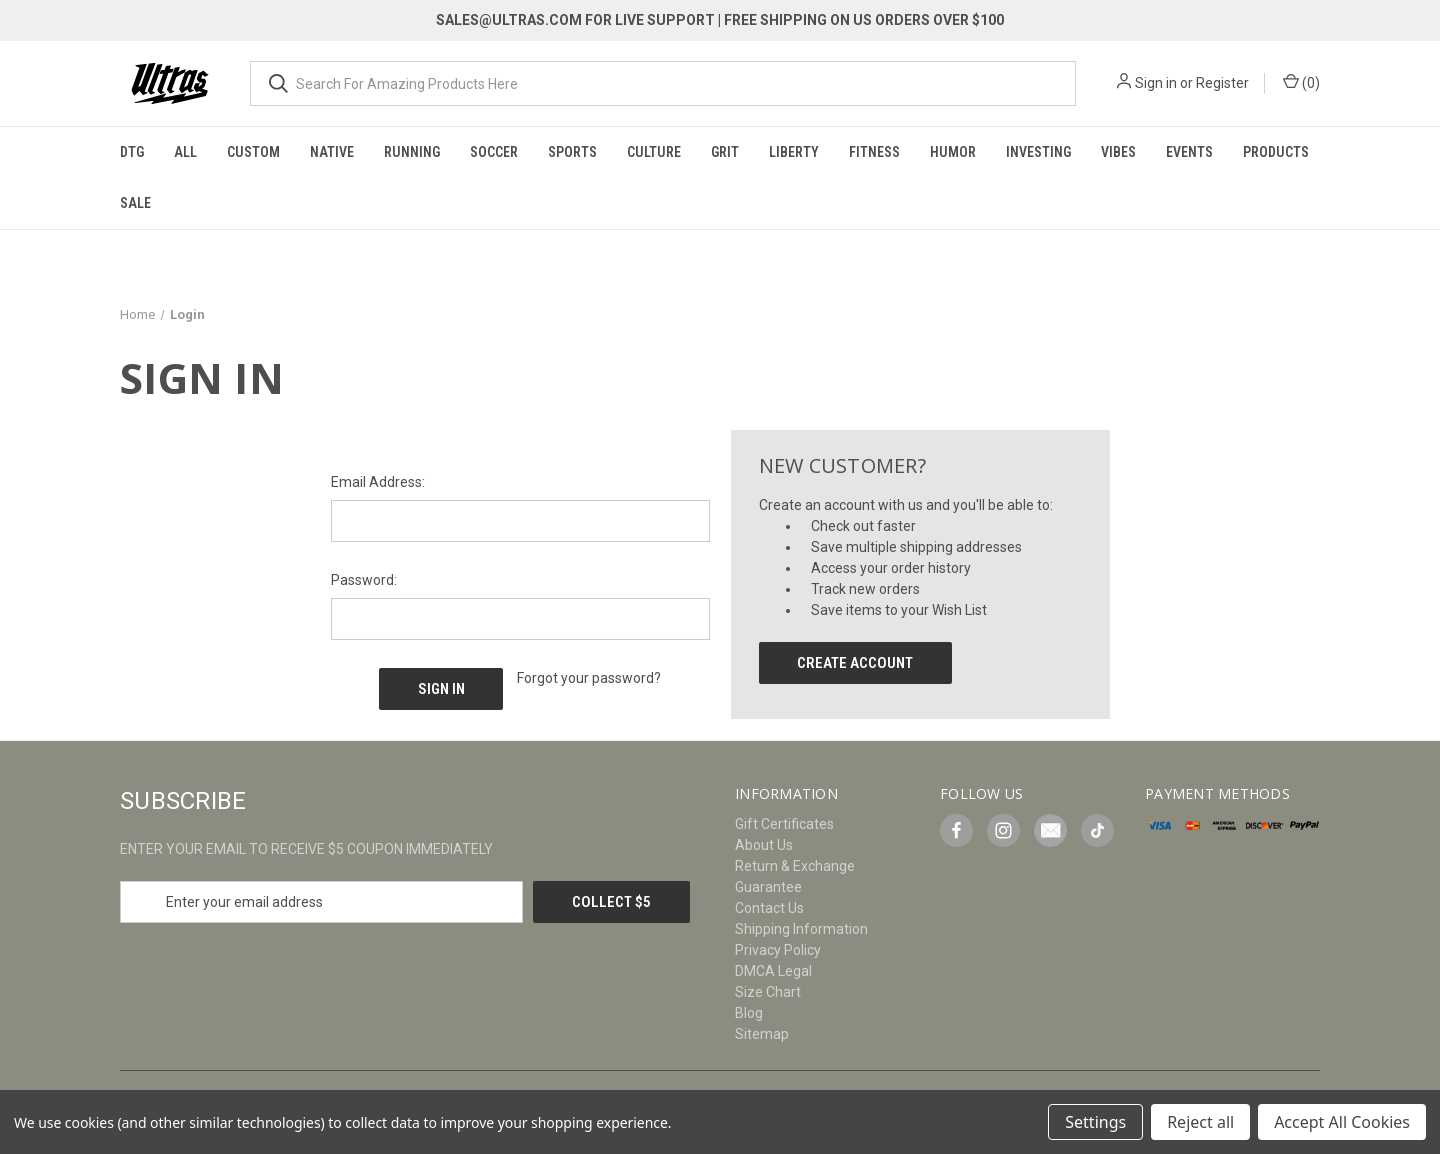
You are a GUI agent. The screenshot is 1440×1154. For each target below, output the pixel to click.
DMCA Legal (773, 971)
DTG (132, 152)
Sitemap (762, 1034)
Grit (725, 152)
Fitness (874, 152)
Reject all (1200, 1122)
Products (1276, 152)
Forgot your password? (589, 678)
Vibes (1118, 152)
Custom (253, 152)
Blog (749, 1013)
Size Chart (768, 992)
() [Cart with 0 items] (1301, 82)
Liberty (794, 152)
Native (332, 152)
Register (1222, 83)
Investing (1038, 152)
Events (1189, 152)
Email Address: (378, 482)
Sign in (1156, 83)
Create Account (855, 663)
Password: (364, 580)
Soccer (494, 152)
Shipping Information (801, 929)
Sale (135, 203)
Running (412, 152)
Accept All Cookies (1342, 1122)
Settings (1095, 1122)
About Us (764, 845)
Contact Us (769, 908)
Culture (654, 152)
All (185, 152)
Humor (953, 152)
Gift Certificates (784, 824)
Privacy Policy (778, 950)
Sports (572, 152)
